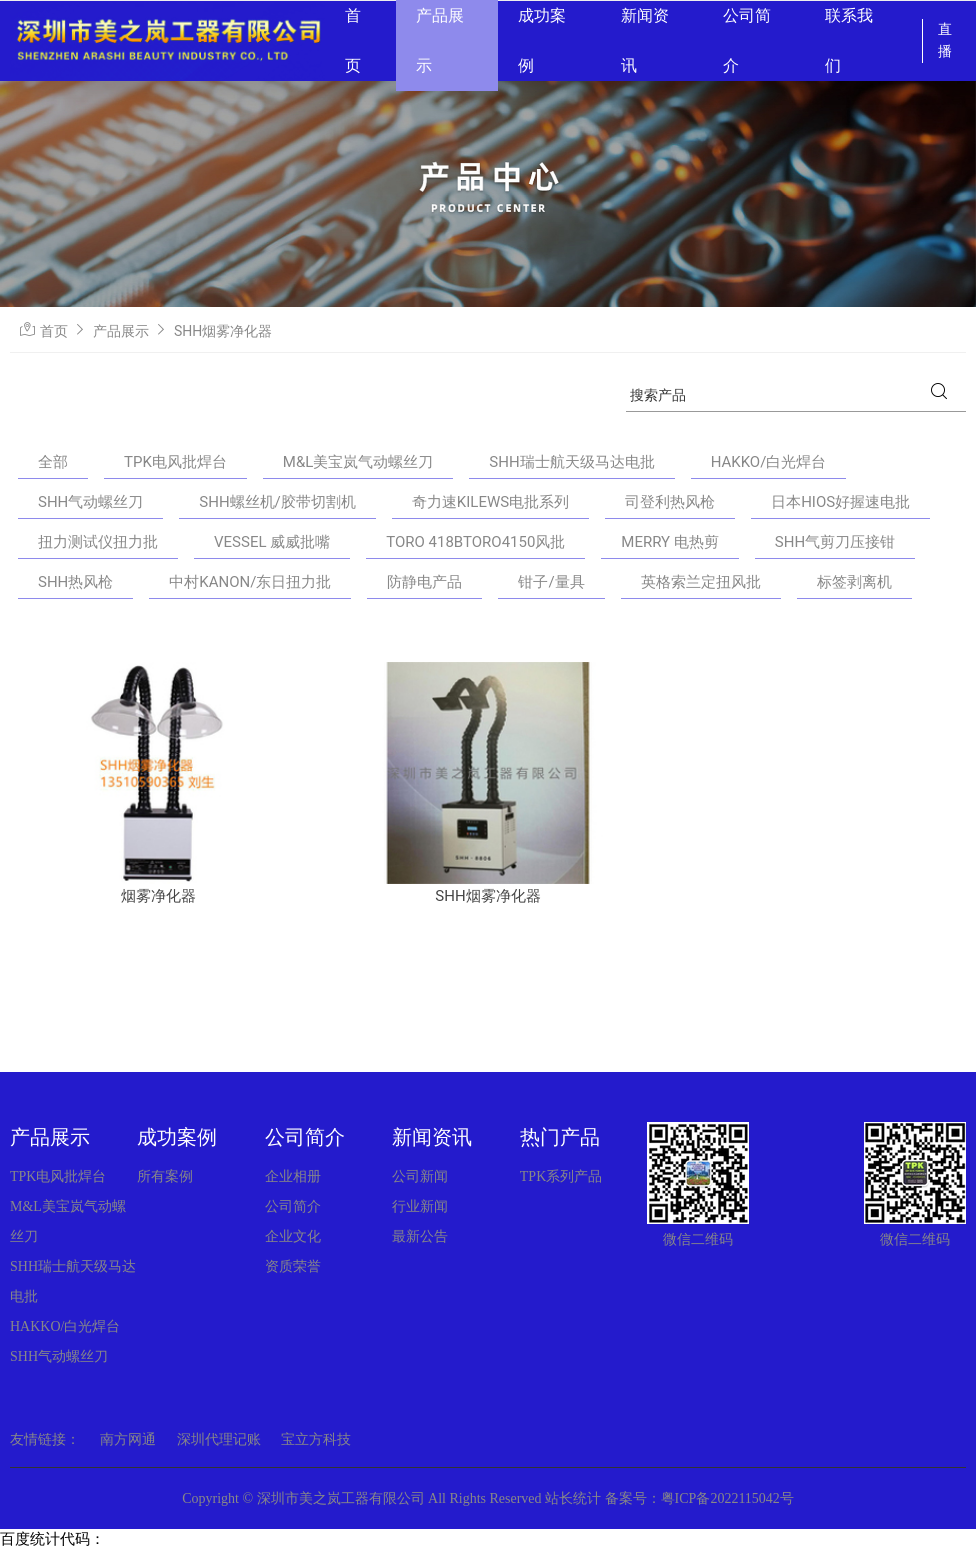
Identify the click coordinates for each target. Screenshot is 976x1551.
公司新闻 (420, 1176)
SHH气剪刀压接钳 (835, 542)
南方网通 (128, 1439)
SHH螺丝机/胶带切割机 (277, 502)
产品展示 (121, 331)
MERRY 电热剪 (670, 542)
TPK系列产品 (561, 1176)
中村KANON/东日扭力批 (250, 582)
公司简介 (305, 1137)
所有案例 (165, 1176)
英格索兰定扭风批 (701, 582)
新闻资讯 (432, 1137)
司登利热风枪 (670, 502)
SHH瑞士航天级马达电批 (571, 462)
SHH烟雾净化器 (223, 331)
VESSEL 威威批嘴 (272, 542)
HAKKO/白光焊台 (769, 462)
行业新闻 (420, 1206)
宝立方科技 (316, 1439)
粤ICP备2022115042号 (727, 1498)
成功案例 (177, 1137)
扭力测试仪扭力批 (98, 542)
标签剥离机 (854, 582)
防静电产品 (424, 582)
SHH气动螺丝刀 (90, 502)
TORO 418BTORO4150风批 (475, 542)
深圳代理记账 (219, 1439)
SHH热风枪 (75, 582)
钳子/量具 (551, 582)
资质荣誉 (293, 1266)
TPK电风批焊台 (175, 462)
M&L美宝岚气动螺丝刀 (358, 462)
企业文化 (293, 1236)
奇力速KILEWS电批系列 (490, 502)
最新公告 (420, 1236)
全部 (53, 462)
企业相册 (293, 1176)
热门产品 (560, 1137)
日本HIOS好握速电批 (840, 502)
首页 (54, 331)
